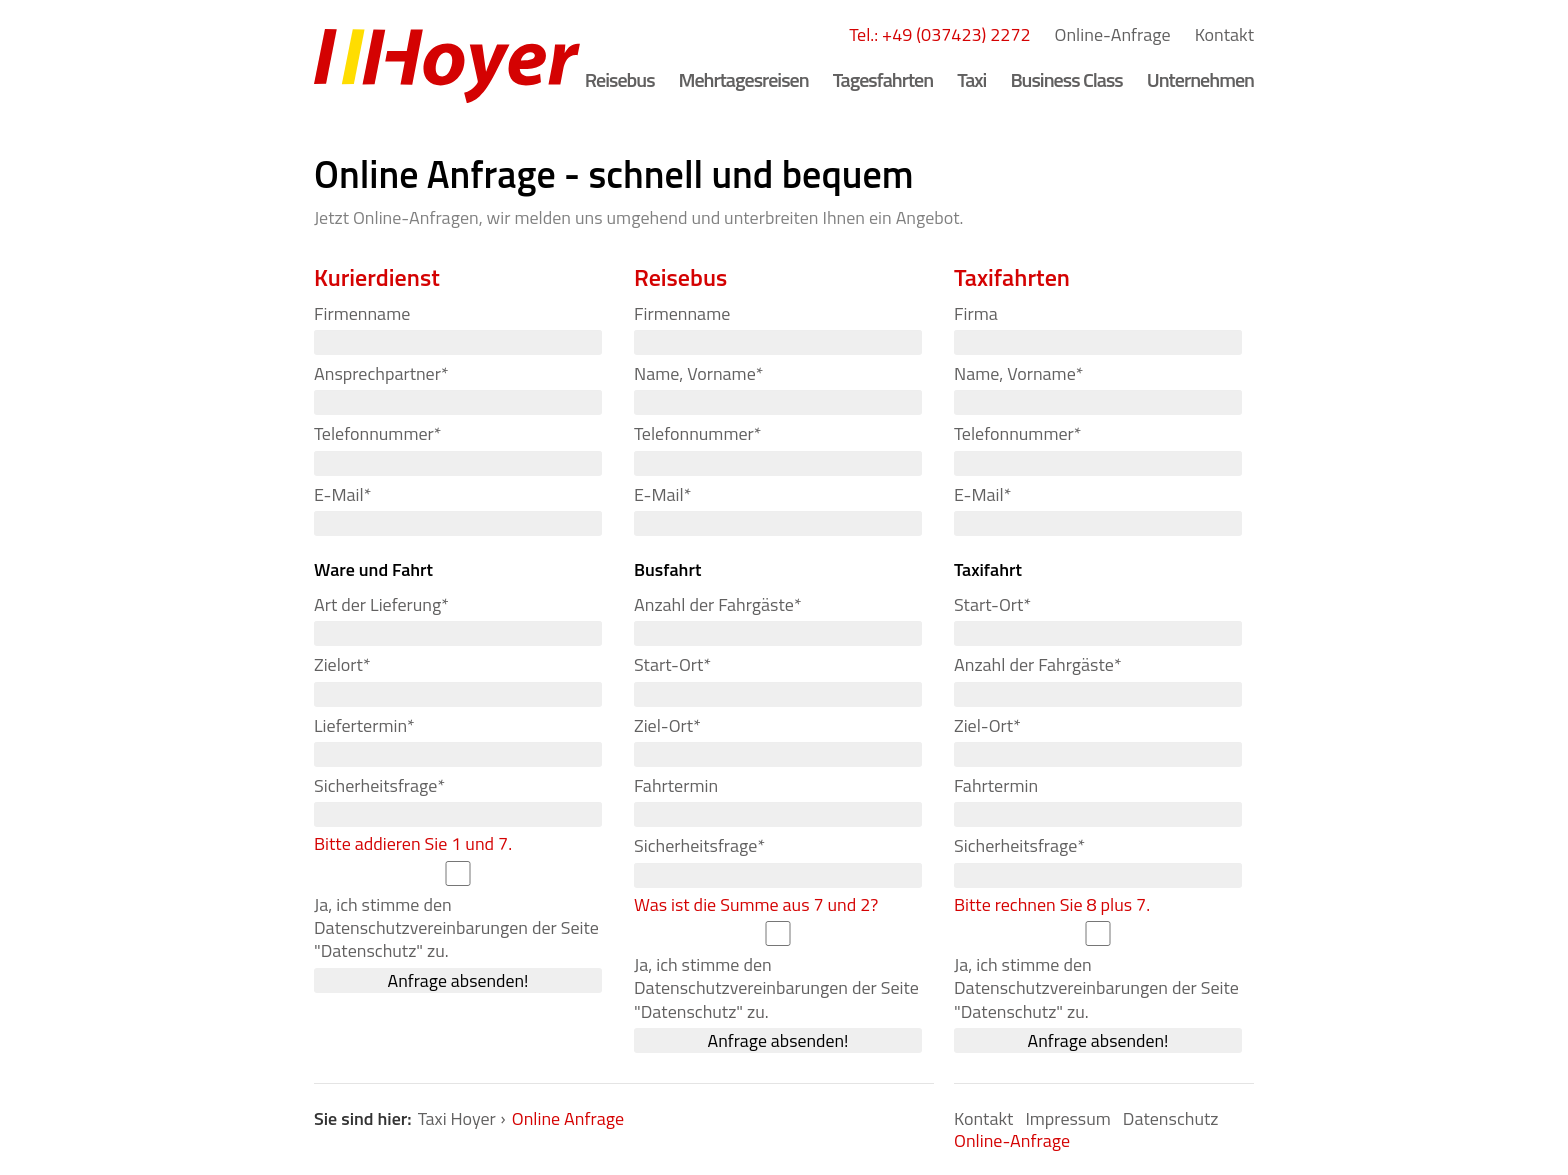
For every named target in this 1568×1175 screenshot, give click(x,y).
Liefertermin (364, 724)
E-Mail (342, 493)
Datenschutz (1171, 1118)
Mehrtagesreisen (744, 79)
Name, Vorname (698, 373)
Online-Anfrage (1113, 34)
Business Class (1066, 79)
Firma (976, 313)
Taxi (971, 79)
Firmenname (362, 313)
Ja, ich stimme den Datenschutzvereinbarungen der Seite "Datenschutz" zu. (456, 928)
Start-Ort (672, 664)
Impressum (1067, 1118)
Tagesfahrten (883, 79)
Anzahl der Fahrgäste (717, 604)
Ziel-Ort (667, 724)
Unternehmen (1200, 79)
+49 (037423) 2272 (956, 34)
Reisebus (620, 79)
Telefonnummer (377, 433)
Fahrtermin (676, 785)
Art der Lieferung (381, 604)
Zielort (342, 664)
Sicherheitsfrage (379, 785)
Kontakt (1224, 34)
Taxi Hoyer (457, 1118)
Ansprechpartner (381, 373)
